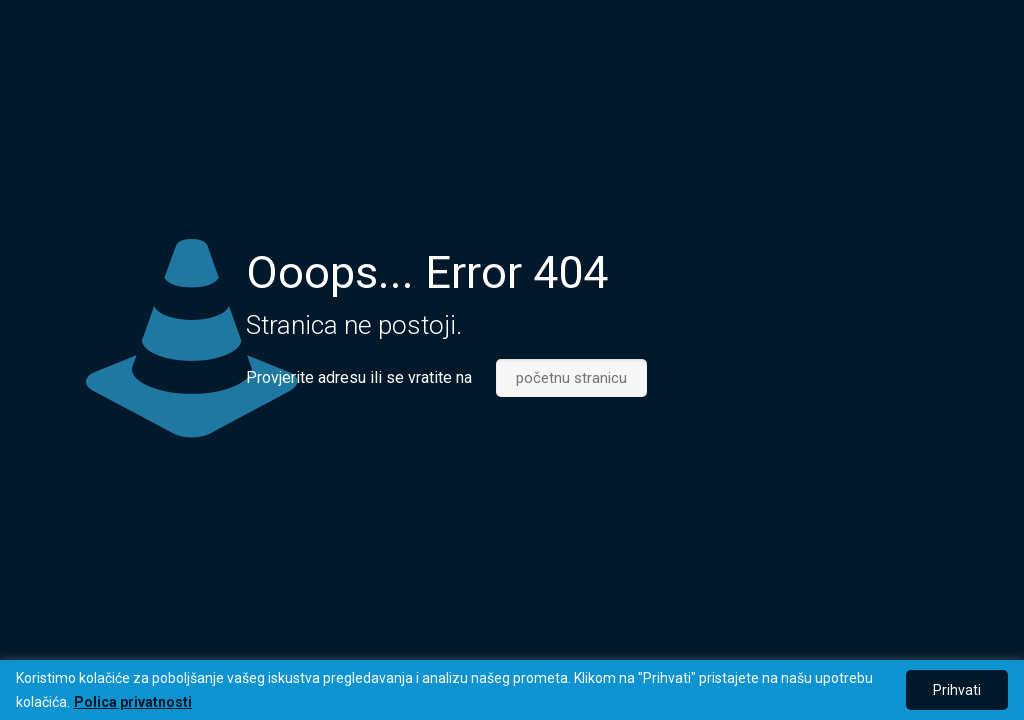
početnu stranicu (571, 378)
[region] (512, 690)
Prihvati (957, 690)
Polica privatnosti (133, 702)
